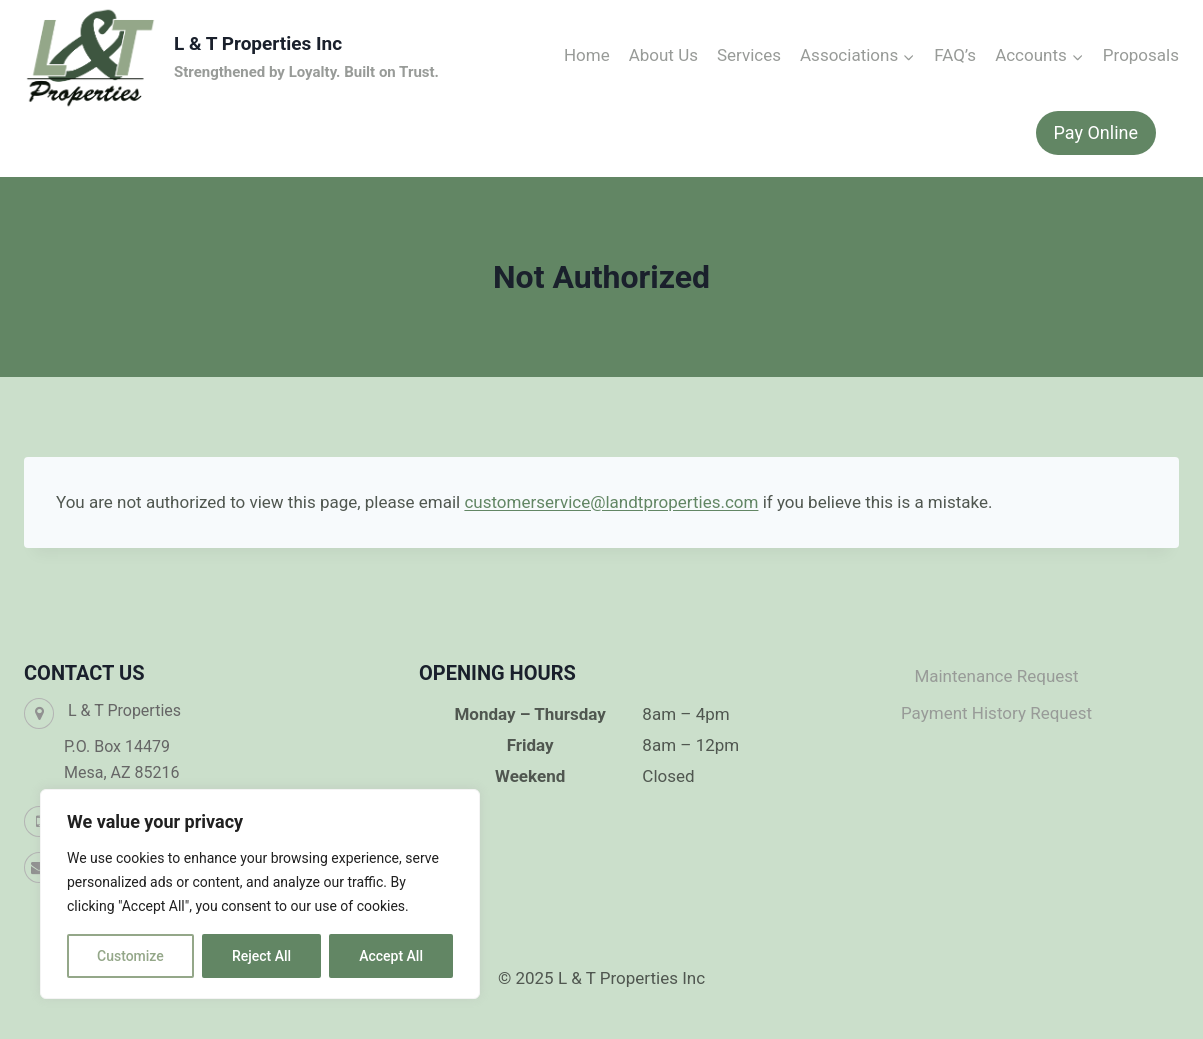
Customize (130, 956)
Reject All (261, 956)
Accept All (391, 956)
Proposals (1141, 55)
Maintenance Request (996, 676)
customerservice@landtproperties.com (611, 502)
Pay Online (1096, 132)
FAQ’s (955, 55)
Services (749, 55)
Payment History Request (996, 713)
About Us (663, 55)
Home (587, 55)
